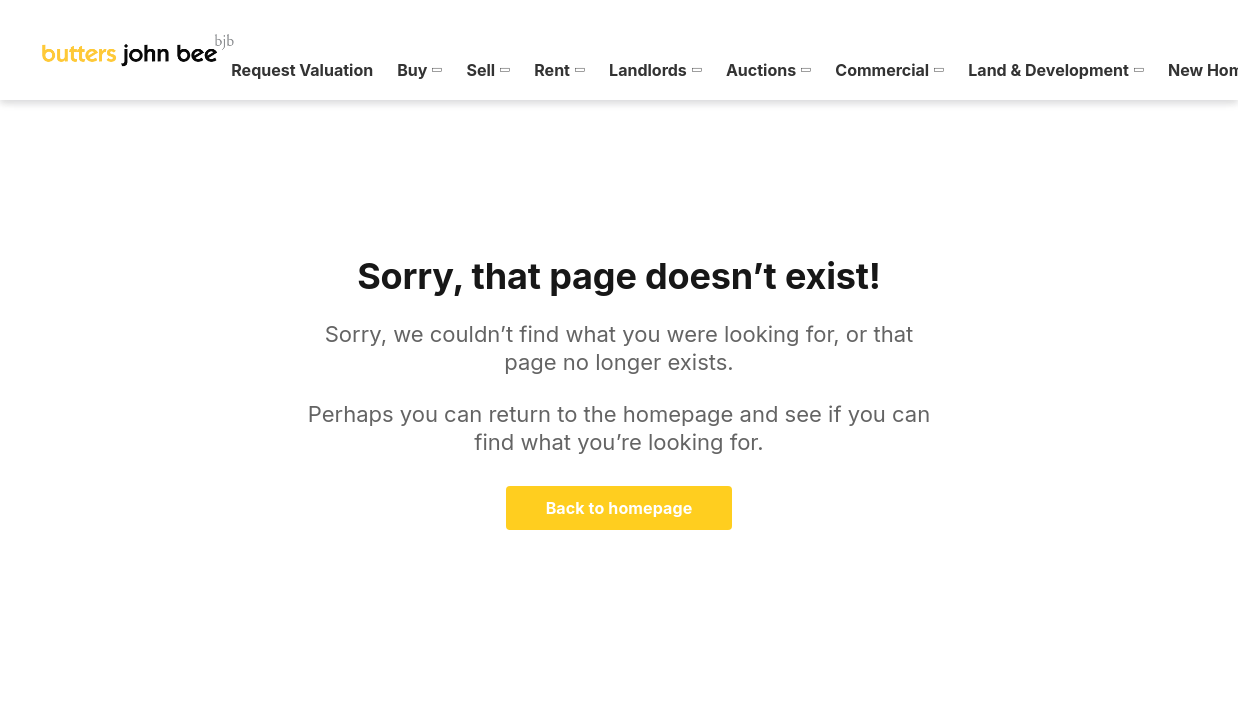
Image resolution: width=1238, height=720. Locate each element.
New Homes (869, 70)
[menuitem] (74, 70)
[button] (74, 70)
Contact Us (1131, 70)
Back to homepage (619, 508)
